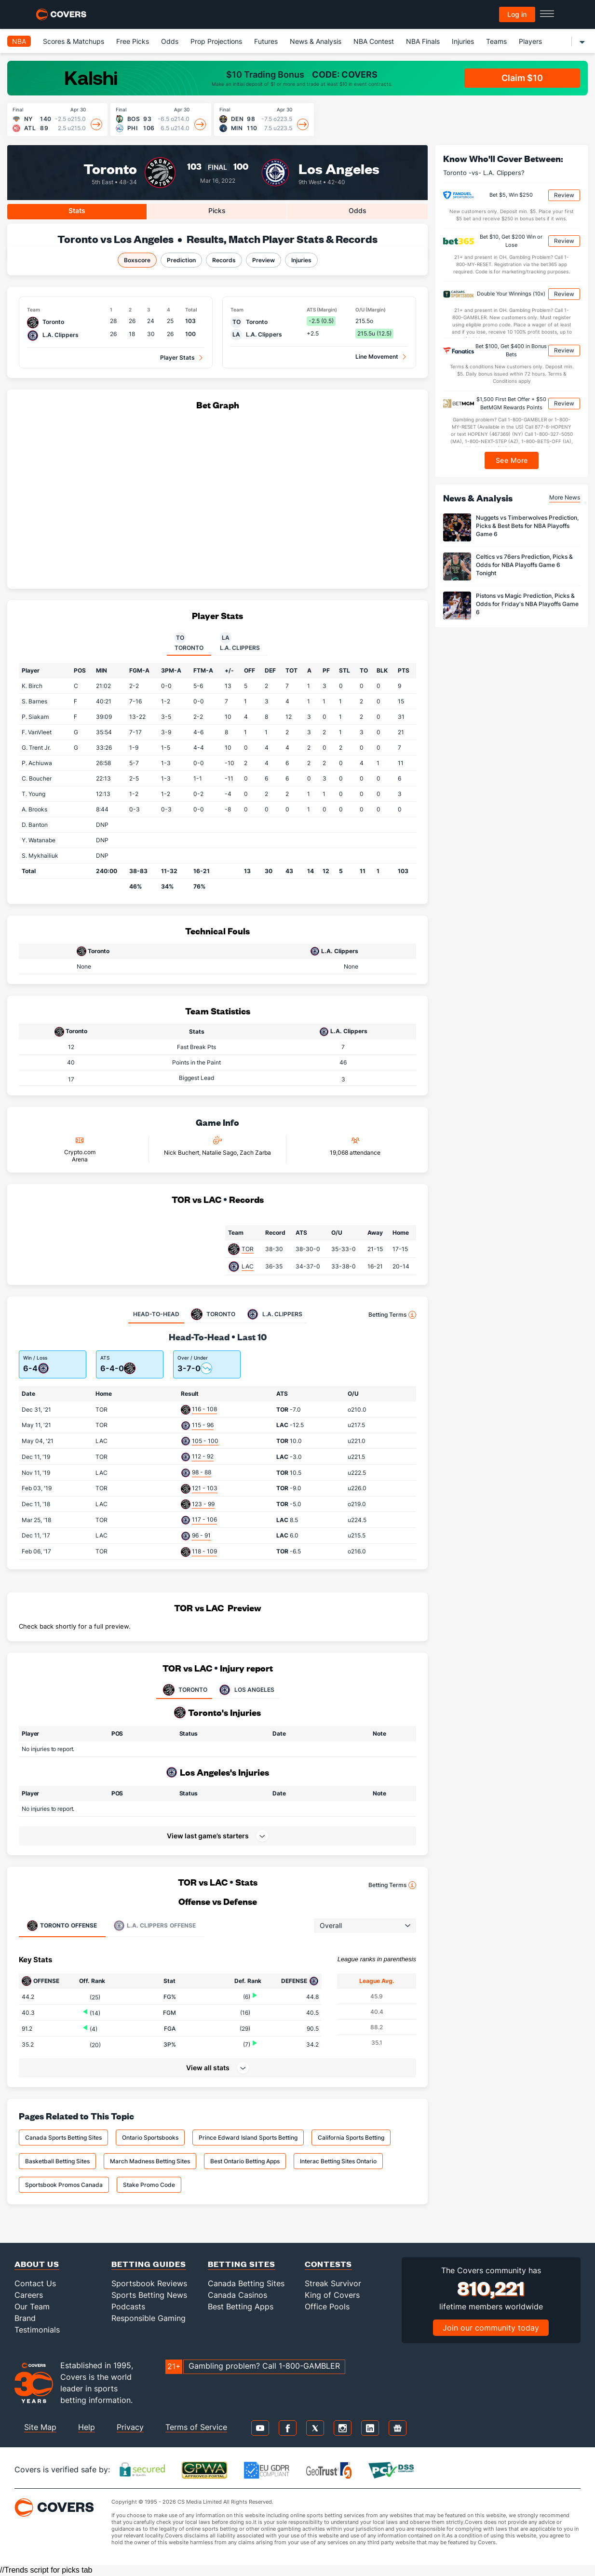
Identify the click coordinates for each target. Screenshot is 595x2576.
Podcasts (128, 2306)
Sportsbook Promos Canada (64, 2184)
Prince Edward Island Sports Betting (248, 2137)
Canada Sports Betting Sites (63, 2137)
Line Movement (376, 356)
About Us (36, 2263)
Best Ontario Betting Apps (245, 2161)
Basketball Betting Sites (57, 2161)
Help (86, 2427)
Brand (25, 2318)
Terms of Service (196, 2427)
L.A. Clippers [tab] (240, 641)
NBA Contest (373, 41)
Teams (496, 41)
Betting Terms (392, 1315)
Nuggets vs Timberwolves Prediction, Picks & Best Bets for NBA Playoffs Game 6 (527, 526)
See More (512, 460)
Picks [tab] (217, 210)
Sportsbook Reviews (149, 2283)
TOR (248, 1249)
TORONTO (184, 1690)
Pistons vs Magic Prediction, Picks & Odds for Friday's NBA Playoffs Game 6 (527, 604)
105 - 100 (205, 1440)
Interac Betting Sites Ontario (338, 2161)
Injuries (463, 41)
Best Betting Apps (240, 2306)
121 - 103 (204, 1488)
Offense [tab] (62, 1925)
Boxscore (137, 260)
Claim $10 (522, 78)
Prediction (181, 260)
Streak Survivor (333, 2283)
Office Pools (327, 2306)
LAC (248, 1266)
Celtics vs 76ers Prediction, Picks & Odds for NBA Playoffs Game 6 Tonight (524, 565)
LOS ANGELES (245, 1690)
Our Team (32, 2306)
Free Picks (132, 41)
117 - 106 (204, 1519)
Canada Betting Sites (246, 2283)
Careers (28, 2295)
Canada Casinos (237, 2295)
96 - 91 (201, 1535)
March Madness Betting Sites (150, 2161)
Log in (517, 14)
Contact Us (35, 2283)
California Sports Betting (351, 2137)
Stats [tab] (76, 210)
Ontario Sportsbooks (150, 2137)
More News (564, 497)
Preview (263, 260)
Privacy (130, 2427)
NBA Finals (423, 41)
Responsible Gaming (148, 2318)
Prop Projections (216, 41)
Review (564, 195)
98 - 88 (201, 1472)
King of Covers (332, 2295)
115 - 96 (203, 1425)
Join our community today (491, 2328)
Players (530, 41)
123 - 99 (203, 1504)
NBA (19, 41)
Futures (266, 41)
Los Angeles (338, 168)
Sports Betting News (149, 2295)
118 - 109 (204, 1551)
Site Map (40, 2427)
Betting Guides (148, 2263)
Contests (328, 2263)
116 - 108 (204, 1409)
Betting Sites (241, 2263)
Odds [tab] (357, 210)
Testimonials (37, 2329)
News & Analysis (315, 41)
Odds (169, 41)
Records (224, 260)
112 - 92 (203, 1456)
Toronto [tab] (189, 641)
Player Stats (177, 357)
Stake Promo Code (149, 2184)
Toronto (110, 168)
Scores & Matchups (73, 41)
